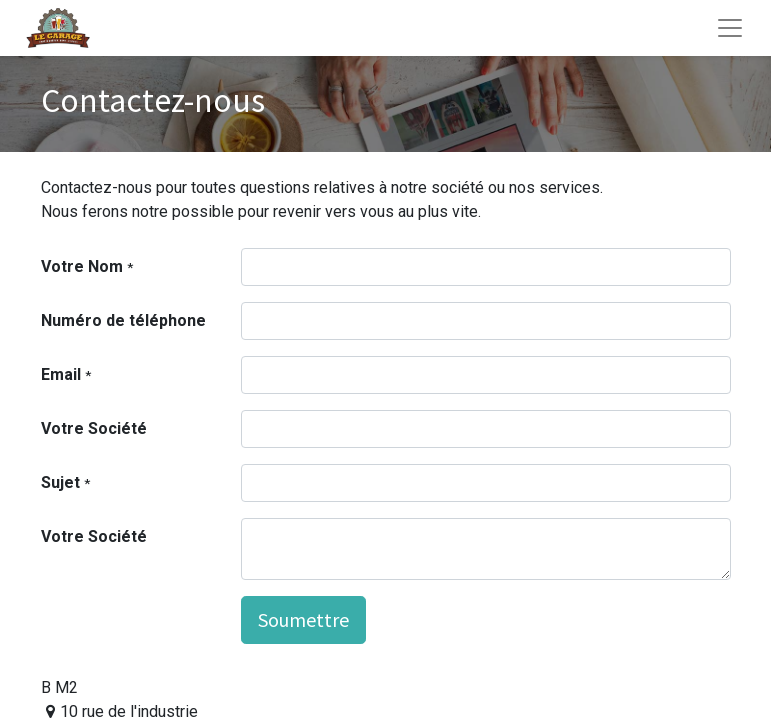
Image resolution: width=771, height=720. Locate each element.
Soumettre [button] (303, 619)
